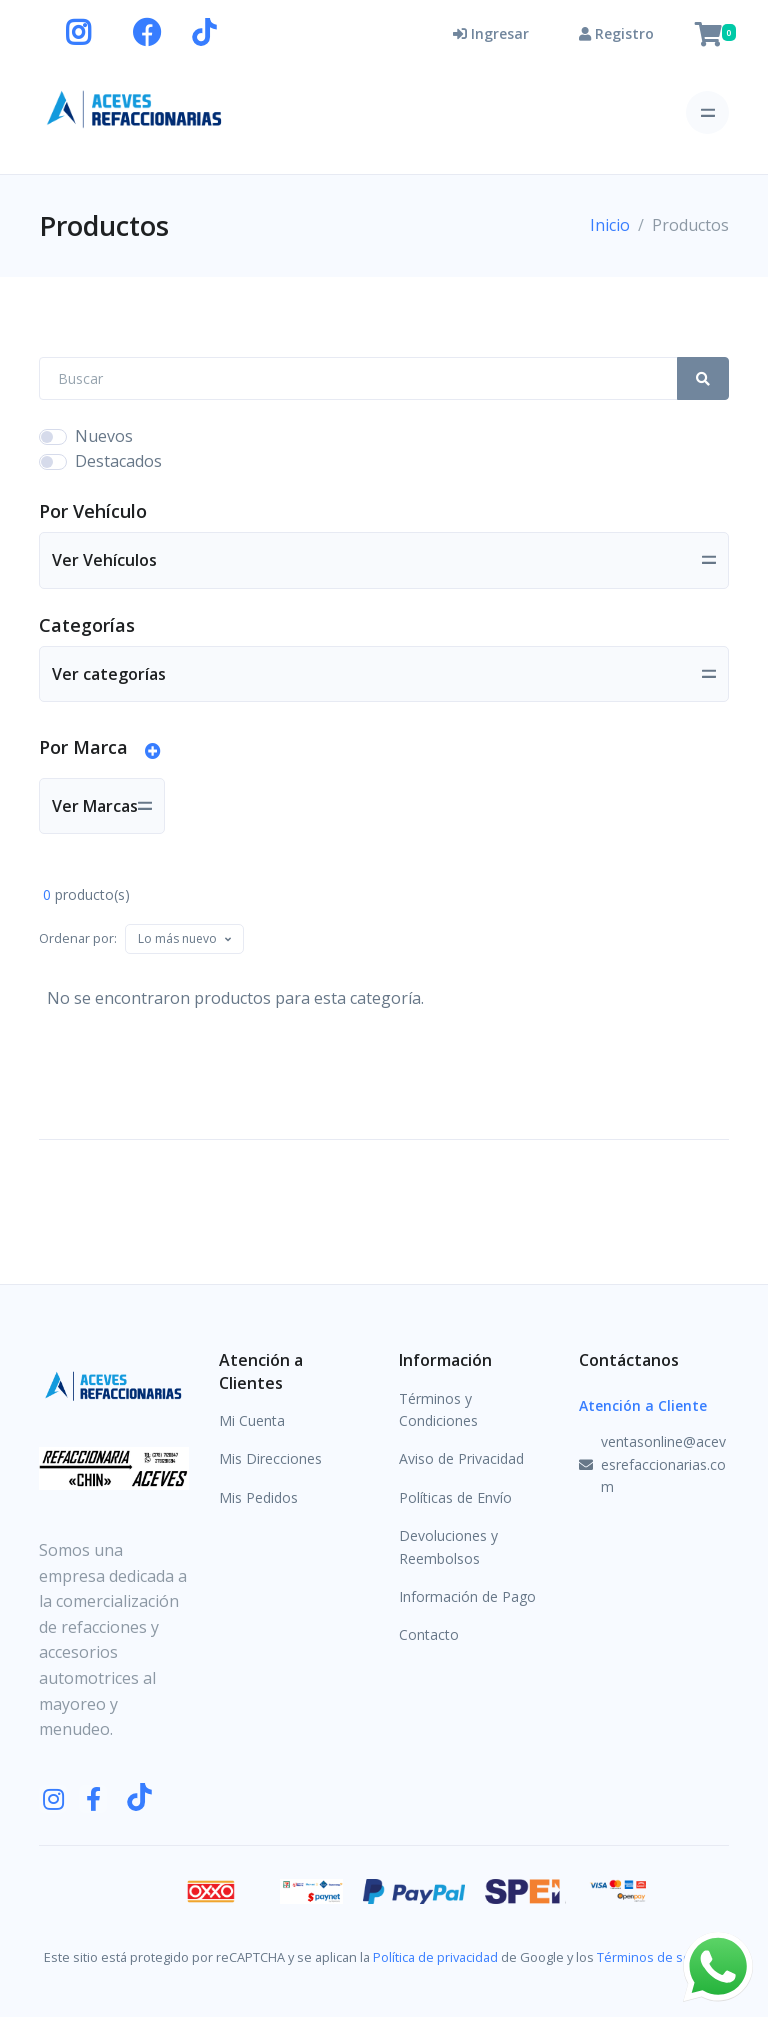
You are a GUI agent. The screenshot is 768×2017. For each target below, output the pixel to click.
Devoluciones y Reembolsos (448, 1546)
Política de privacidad (435, 1957)
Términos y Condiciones (438, 1409)
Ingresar (491, 33)
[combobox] (184, 939)
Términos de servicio (659, 1957)
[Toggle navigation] (707, 112)
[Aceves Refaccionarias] (135, 108)
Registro (616, 33)
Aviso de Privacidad (461, 1458)
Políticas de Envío (455, 1497)
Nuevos (104, 436)
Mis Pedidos (258, 1497)
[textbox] (177, 938)
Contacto (429, 1634)
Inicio (610, 225)
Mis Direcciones (270, 1458)
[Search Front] (358, 378)
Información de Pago (467, 1596)
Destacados (118, 461)
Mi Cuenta (252, 1420)
